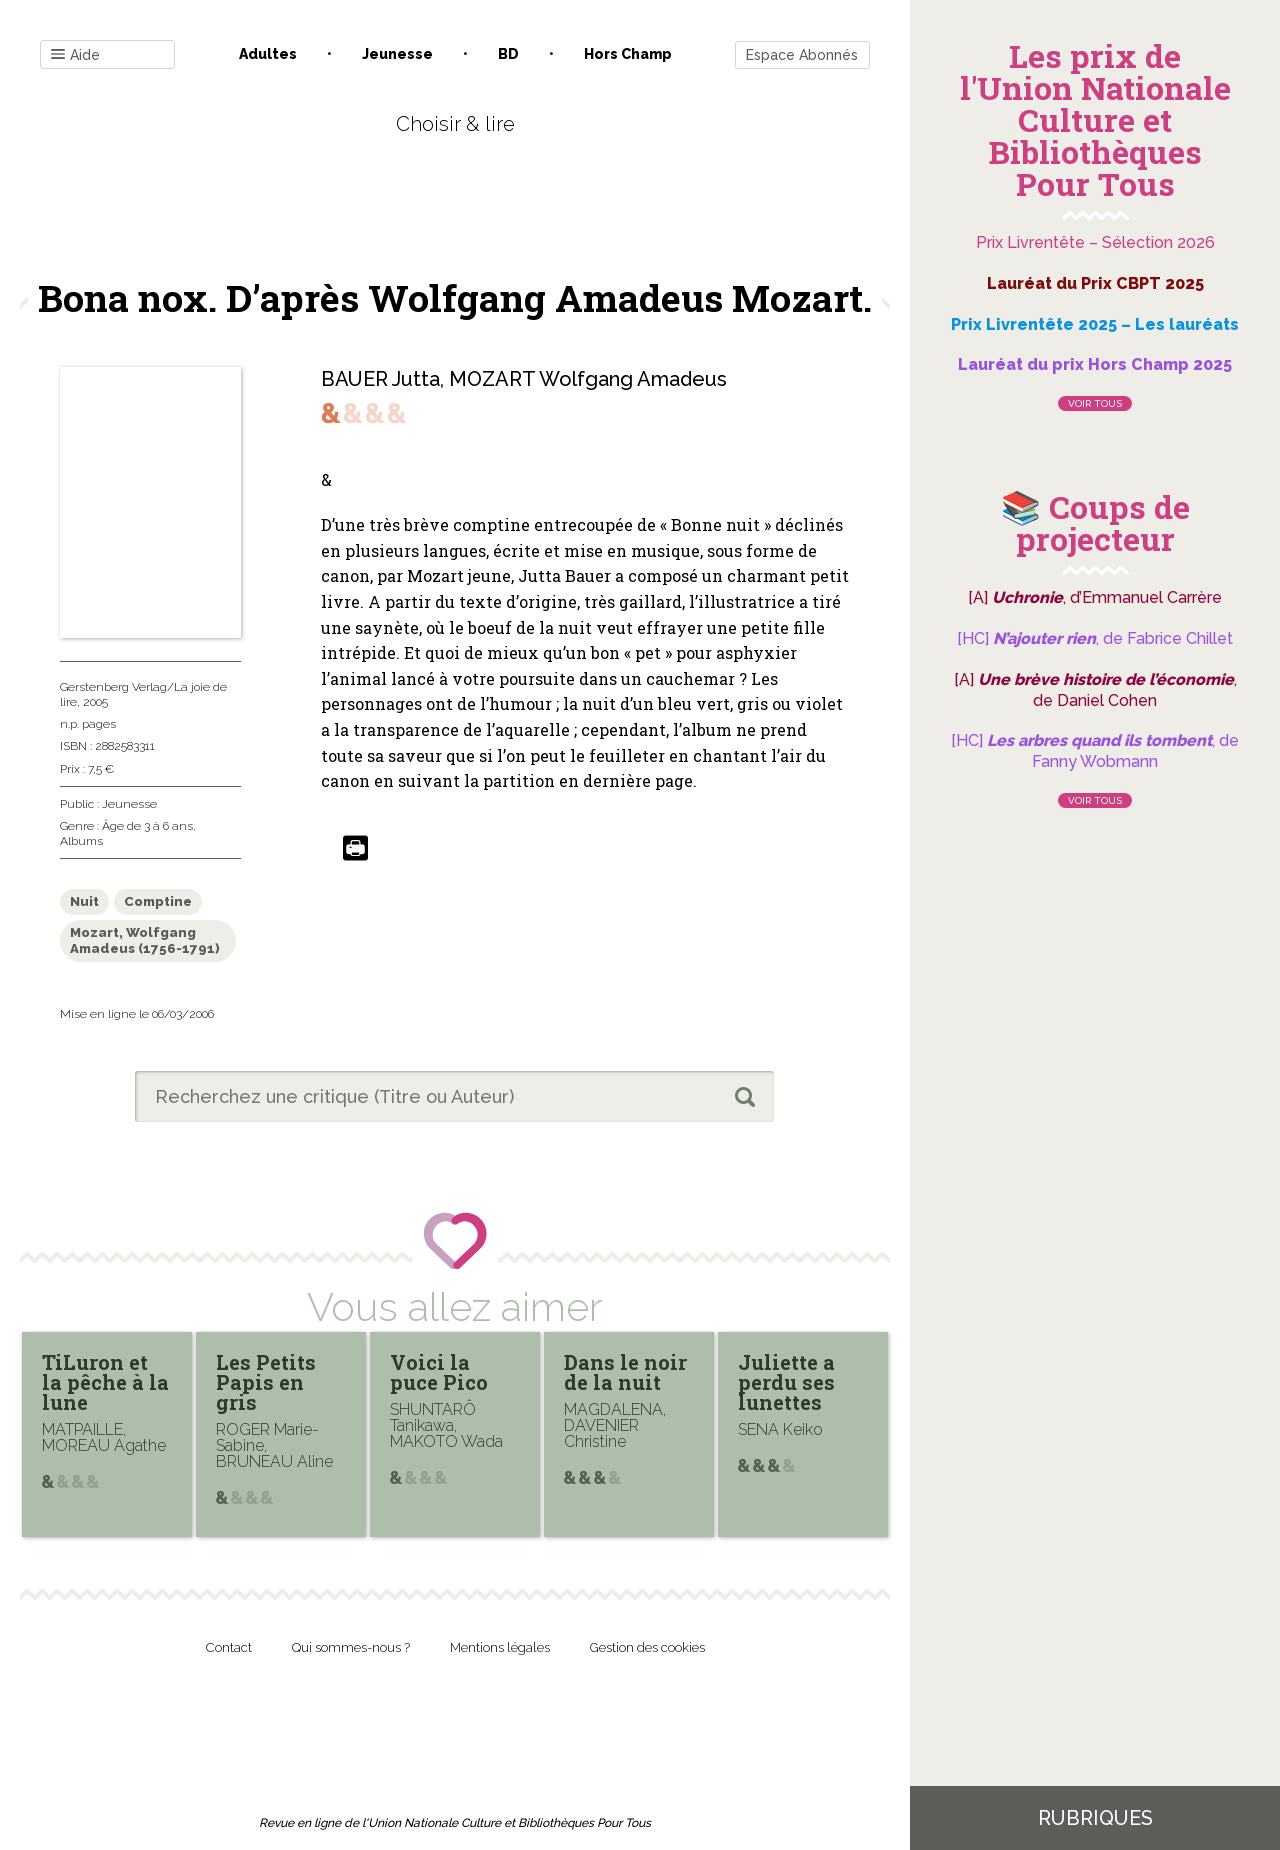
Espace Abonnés (802, 55)
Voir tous (1095, 403)
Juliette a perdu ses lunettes (786, 1382)
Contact (229, 1647)
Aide (75, 55)
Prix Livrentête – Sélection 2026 (1095, 242)
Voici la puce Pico (439, 1372)
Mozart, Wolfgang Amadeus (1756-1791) (145, 940)
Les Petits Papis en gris (266, 1382)
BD (508, 54)
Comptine (158, 901)
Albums (81, 841)
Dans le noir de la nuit (625, 1372)
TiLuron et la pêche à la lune (105, 1382)
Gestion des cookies (647, 1647)
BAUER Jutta (380, 379)
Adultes (268, 54)
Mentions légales (500, 1647)
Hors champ (628, 54)
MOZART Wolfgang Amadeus (588, 379)
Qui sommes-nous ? (351, 1647)
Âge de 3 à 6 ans (147, 826)
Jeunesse (397, 54)
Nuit (84, 901)
